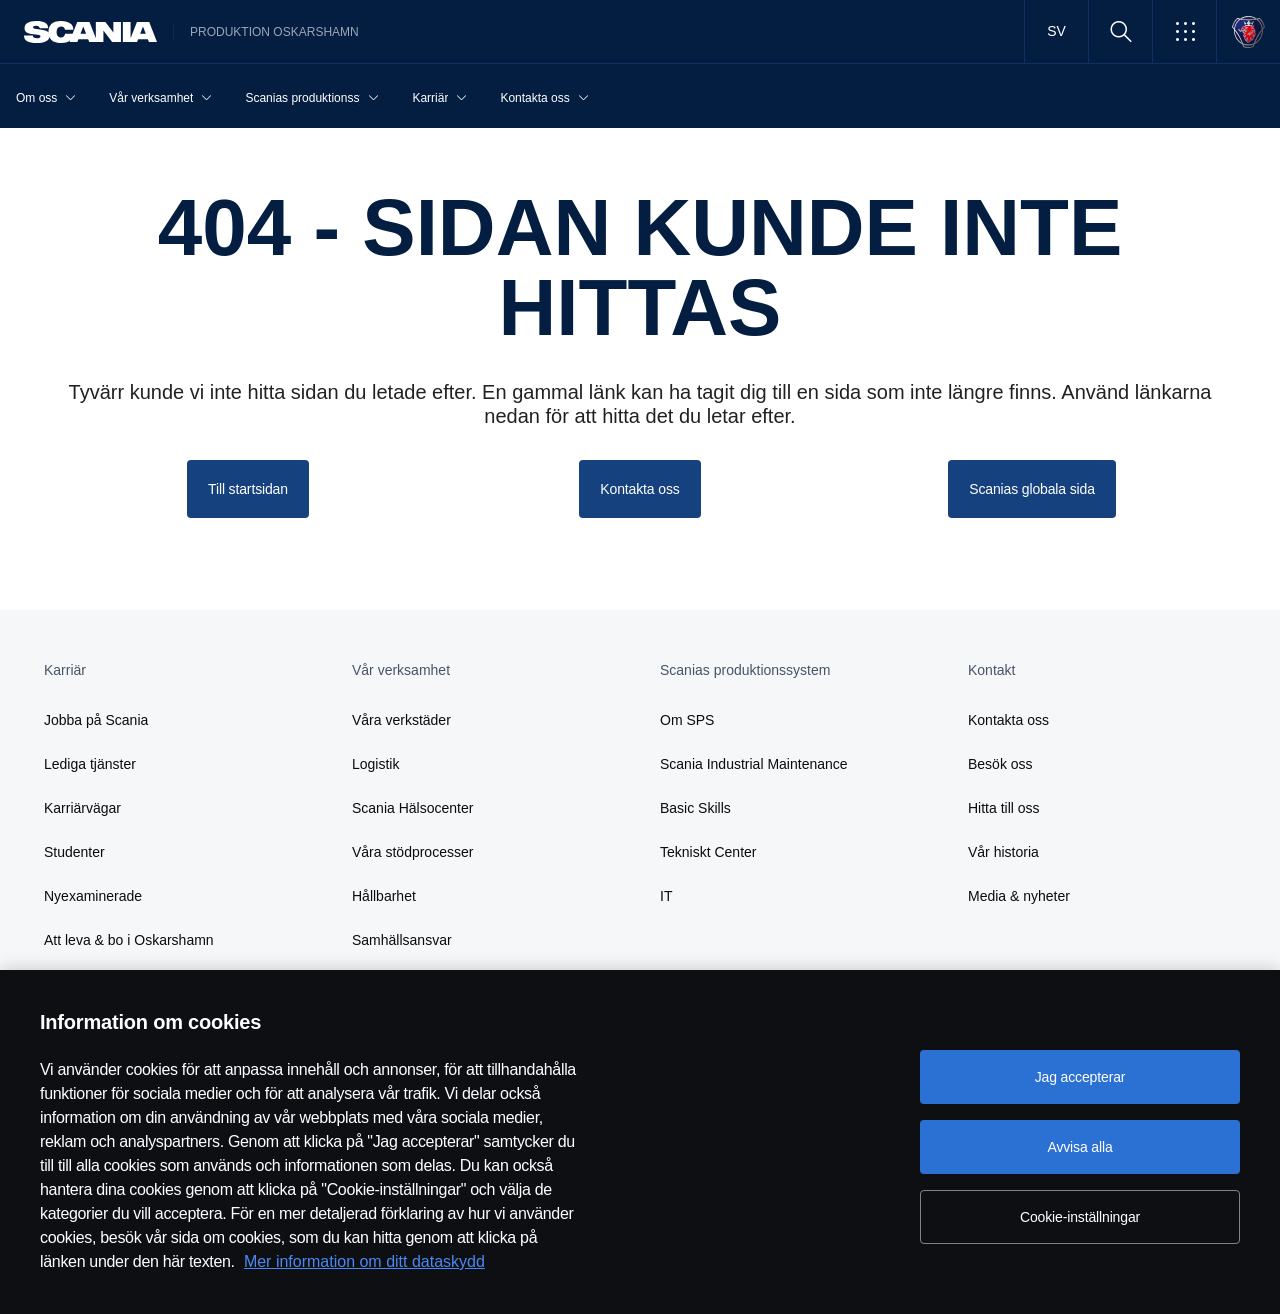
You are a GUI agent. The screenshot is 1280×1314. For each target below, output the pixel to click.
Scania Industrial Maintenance (754, 764)
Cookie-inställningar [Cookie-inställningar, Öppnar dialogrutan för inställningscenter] (1080, 1217)
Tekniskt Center (708, 852)
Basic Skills (695, 808)
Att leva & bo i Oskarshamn (129, 940)
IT (666, 896)
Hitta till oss (1004, 808)
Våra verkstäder (401, 720)
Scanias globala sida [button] (1032, 489)
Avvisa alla (1079, 1147)
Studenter (74, 852)
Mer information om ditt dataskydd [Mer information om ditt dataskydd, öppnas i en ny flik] (364, 1261)
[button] (1184, 31)
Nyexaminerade (93, 896)
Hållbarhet (384, 896)
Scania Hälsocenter (412, 808)
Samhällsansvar (402, 940)
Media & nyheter (1019, 896)
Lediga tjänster (90, 764)
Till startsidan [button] (248, 489)
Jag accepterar (1080, 1077)
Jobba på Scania (96, 720)
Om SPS (687, 720)
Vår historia (1003, 852)
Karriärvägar (82, 808)
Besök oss (1000, 764)
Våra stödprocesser (412, 852)
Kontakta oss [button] (639, 489)
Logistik (375, 764)
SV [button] (1056, 31)
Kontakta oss (1008, 720)
